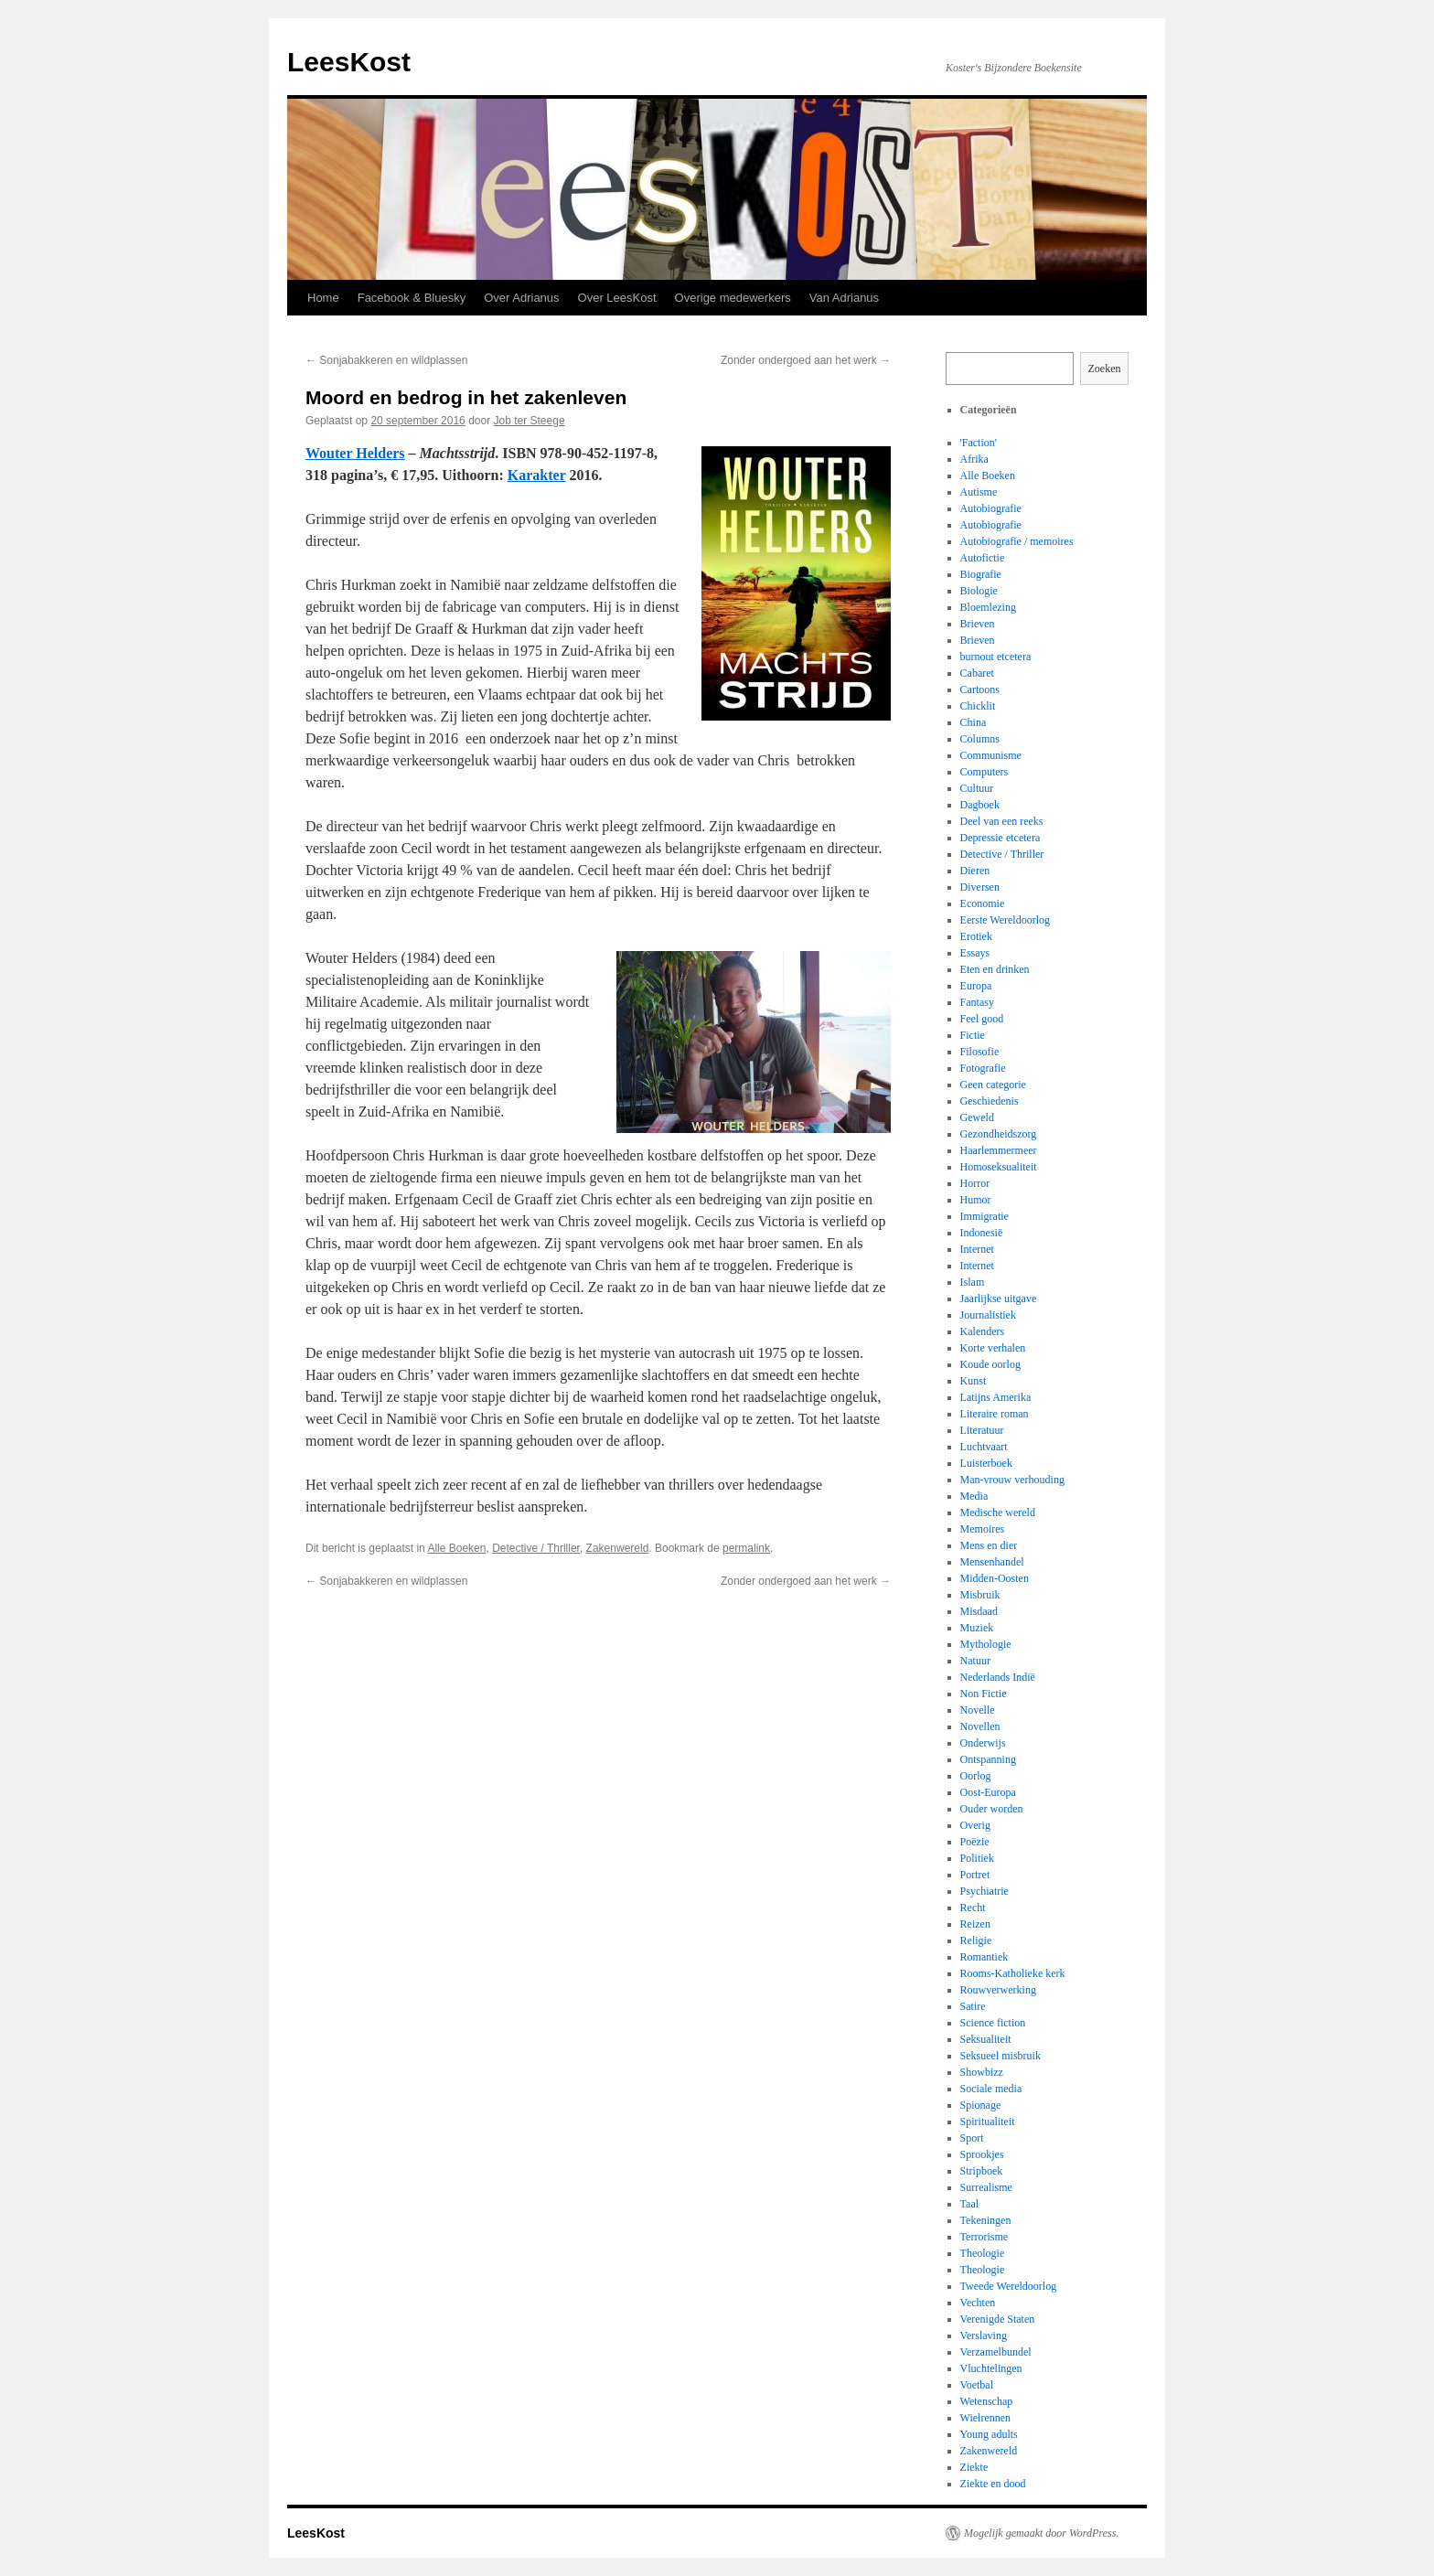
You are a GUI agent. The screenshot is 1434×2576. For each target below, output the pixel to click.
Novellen (980, 1726)
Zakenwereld (617, 1548)
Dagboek (980, 804)
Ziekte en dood (993, 2483)
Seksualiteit (985, 2039)
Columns (980, 738)
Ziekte (974, 2467)
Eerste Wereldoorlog (1005, 920)
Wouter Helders (355, 453)
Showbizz (981, 2072)
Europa (976, 985)
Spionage (980, 2105)
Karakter (537, 475)
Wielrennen (985, 2417)
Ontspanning (988, 1759)
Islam (972, 1282)
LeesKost (349, 62)
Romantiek (984, 1957)
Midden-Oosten (994, 1578)
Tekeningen (985, 2220)
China (973, 722)
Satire (973, 2006)
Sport (972, 2138)
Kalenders (982, 1331)
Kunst (973, 1380)
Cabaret (977, 673)
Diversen (980, 887)
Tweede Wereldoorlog (1008, 2286)
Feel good (982, 1018)
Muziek (977, 1627)
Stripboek (981, 2170)
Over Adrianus (521, 298)
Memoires (982, 1529)
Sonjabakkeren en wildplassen (386, 360)
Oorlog (975, 1775)
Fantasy (977, 1002)
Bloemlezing (988, 607)
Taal (969, 2203)
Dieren (975, 870)
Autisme (979, 492)
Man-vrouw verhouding (1012, 1479)
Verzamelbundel (996, 2352)
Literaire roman (994, 1413)
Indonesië (981, 1232)
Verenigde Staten (997, 2319)
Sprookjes (982, 2154)
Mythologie (985, 1644)
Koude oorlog (990, 1364)
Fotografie (983, 1068)
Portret (975, 1874)
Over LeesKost (617, 298)
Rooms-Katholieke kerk (1012, 1973)
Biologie (979, 590)
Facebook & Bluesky (412, 298)
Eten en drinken (995, 969)
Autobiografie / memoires (1017, 541)
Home (323, 298)
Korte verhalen (993, 1347)
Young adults (989, 2434)
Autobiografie (991, 508)
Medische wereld (997, 1512)
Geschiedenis (989, 1101)
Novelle (977, 1710)
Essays (975, 952)
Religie (976, 1940)
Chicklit (978, 706)
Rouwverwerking (998, 1989)
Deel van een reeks (1001, 821)
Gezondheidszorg (998, 1134)
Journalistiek (988, 1315)
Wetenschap (986, 2401)
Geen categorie (993, 1084)
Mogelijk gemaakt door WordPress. (1041, 2533)
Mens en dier (989, 1545)
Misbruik (980, 1594)
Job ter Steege (529, 420)
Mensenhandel (992, 1561)
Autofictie (982, 557)
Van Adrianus (844, 298)
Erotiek (976, 936)
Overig (975, 1825)
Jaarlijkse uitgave (998, 1298)
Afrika (974, 459)
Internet (977, 1249)
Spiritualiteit (987, 2121)
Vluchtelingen (991, 2368)
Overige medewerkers (733, 298)
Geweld (977, 1117)
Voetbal (976, 2384)
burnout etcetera (996, 656)
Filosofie (980, 1051)
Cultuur (977, 788)
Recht (973, 1907)
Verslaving (983, 2335)
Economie (982, 903)
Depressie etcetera (1000, 837)
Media (974, 1496)
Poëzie (975, 1841)
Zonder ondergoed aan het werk (806, 360)
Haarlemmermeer (998, 1150)
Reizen (975, 1924)
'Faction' (978, 442)
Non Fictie (983, 1693)
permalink (746, 1548)
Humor (975, 1199)
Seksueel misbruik (1000, 2055)
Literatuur (982, 1430)
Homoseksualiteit (998, 1166)
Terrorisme (984, 2236)
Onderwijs (983, 1743)
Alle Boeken (456, 1548)
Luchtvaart (984, 1446)
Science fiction (993, 2022)
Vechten (978, 2302)
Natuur (975, 1660)
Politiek (977, 1858)
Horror (975, 1183)
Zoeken (1104, 368)
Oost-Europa (988, 1792)
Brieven (977, 623)
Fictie (972, 1035)
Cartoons (980, 689)
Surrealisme (986, 2187)
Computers (984, 771)
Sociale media (991, 2088)
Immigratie (984, 1216)
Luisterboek (986, 1463)
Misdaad (979, 1611)
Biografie (980, 574)
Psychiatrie (984, 1891)
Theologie (982, 2253)
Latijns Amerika (996, 1397)
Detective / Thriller (536, 1548)
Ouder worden (991, 1808)
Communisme (991, 755)
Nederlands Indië (997, 1677)
